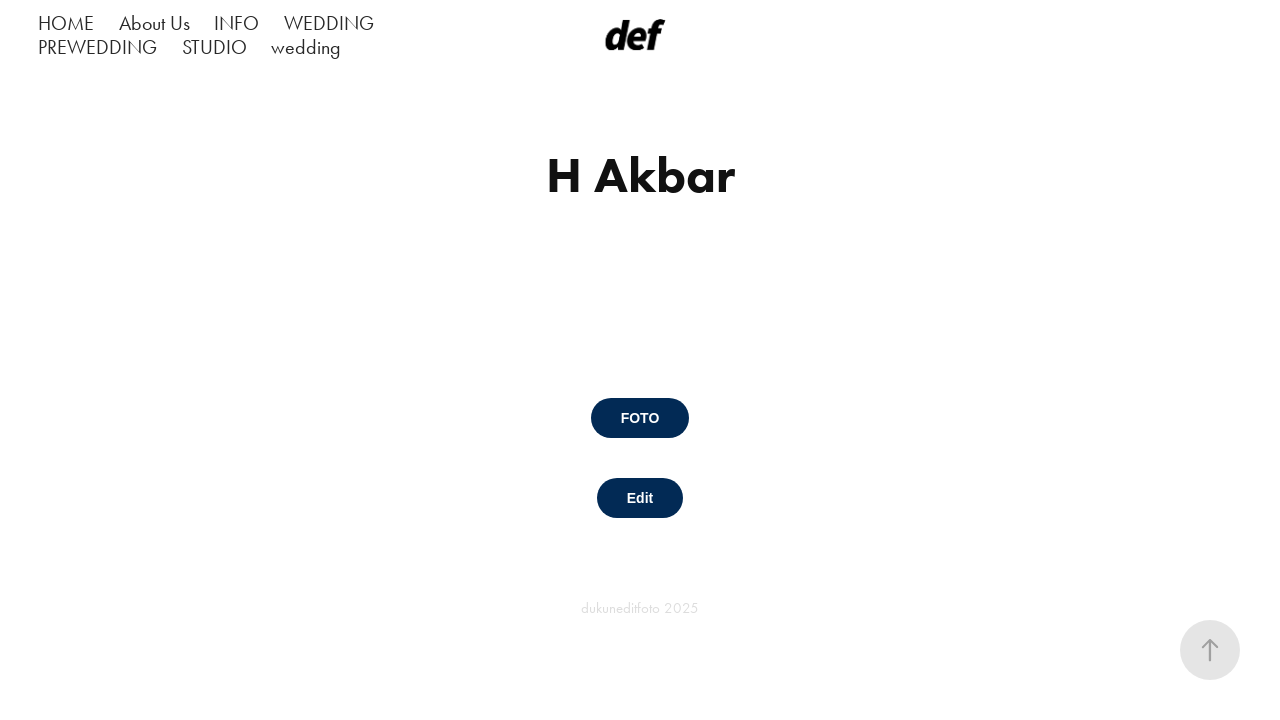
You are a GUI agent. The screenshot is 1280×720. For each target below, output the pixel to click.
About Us (154, 23)
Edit (640, 498)
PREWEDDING (97, 47)
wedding (306, 47)
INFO (236, 23)
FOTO (640, 418)
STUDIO (214, 47)
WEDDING (329, 23)
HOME (66, 23)
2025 (681, 608)
